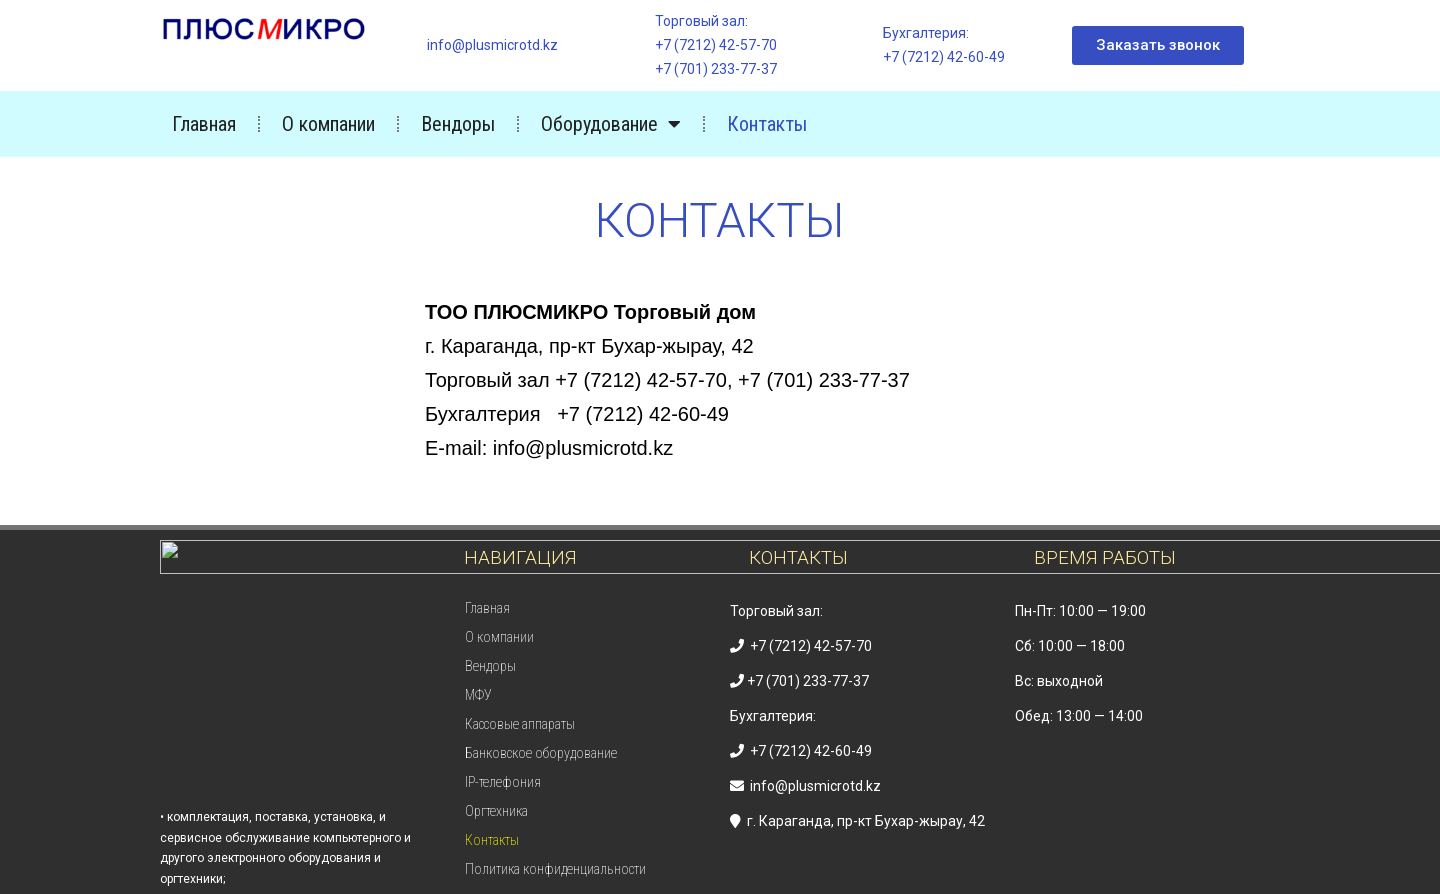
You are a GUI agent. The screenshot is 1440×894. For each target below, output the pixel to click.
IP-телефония (503, 782)
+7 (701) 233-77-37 (716, 69)
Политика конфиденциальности (555, 869)
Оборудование (611, 124)
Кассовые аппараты (520, 724)
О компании (328, 124)
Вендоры (458, 124)
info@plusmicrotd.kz (492, 45)
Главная (204, 124)
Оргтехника (496, 811)
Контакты (767, 124)
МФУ (478, 695)
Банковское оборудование (541, 753)
